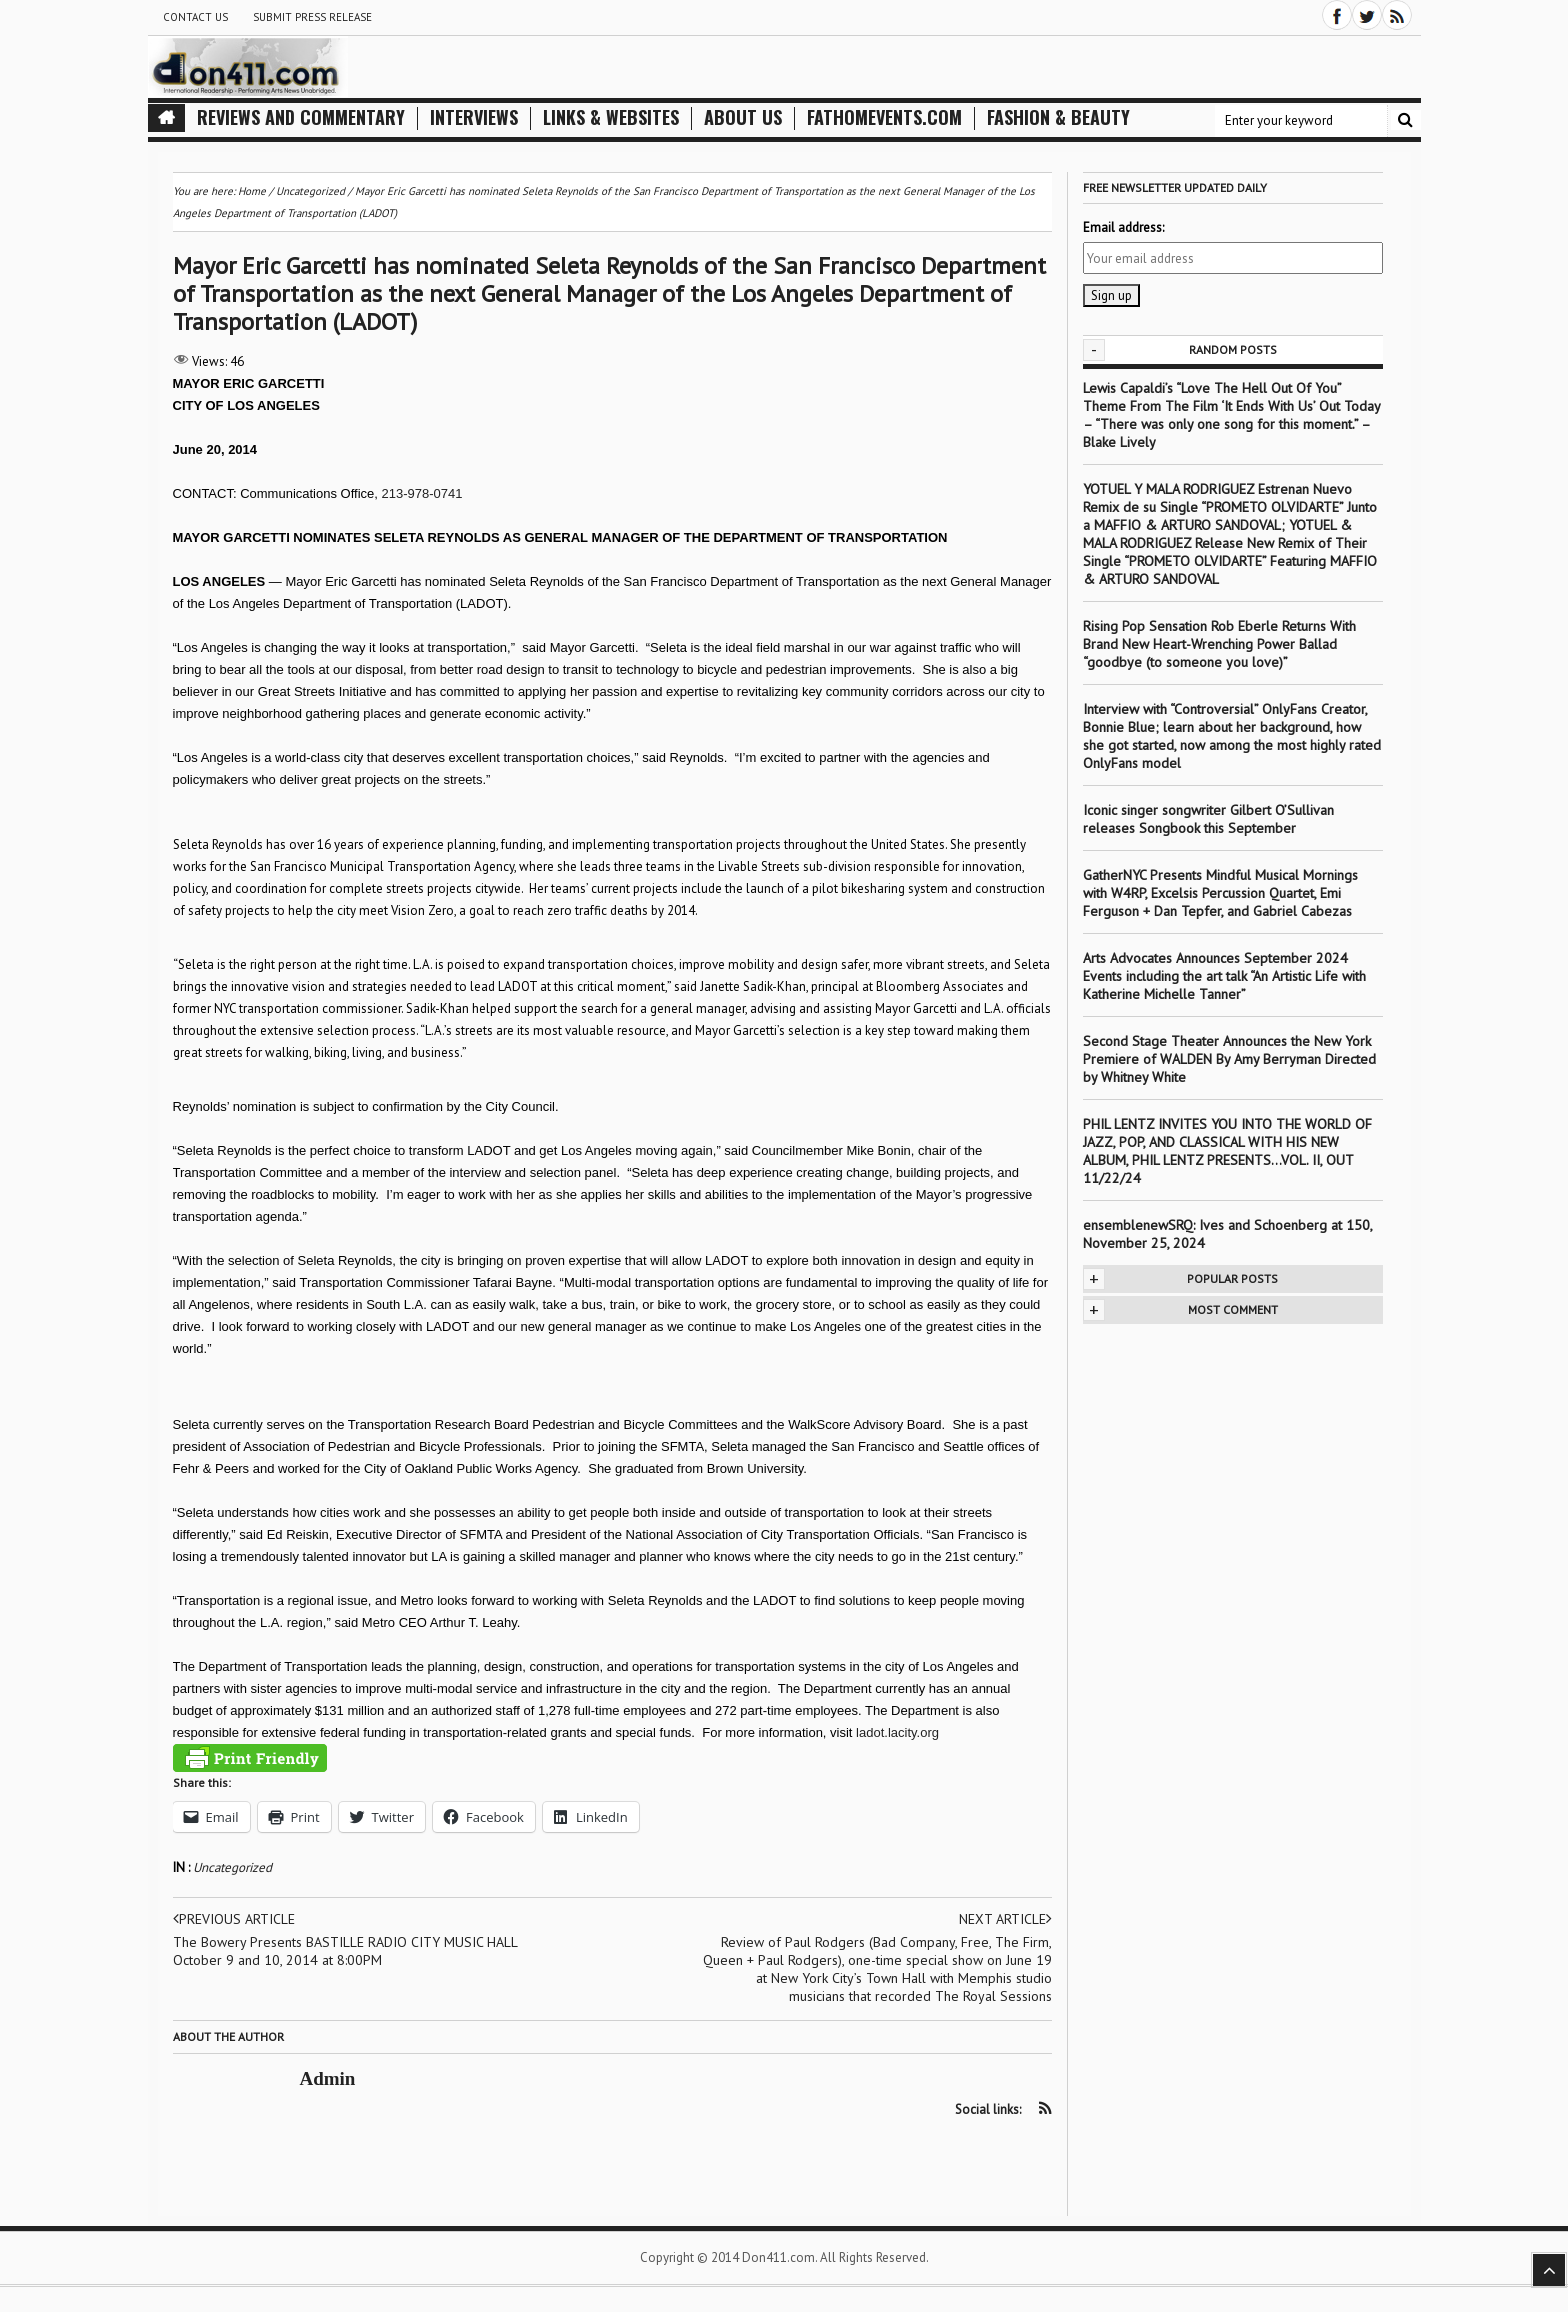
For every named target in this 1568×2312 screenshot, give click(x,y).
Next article (1005, 1919)
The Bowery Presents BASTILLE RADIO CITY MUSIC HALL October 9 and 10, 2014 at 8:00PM (345, 1951)
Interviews (474, 117)
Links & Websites (611, 117)
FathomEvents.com (884, 117)
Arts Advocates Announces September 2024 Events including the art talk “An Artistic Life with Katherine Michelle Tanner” (1224, 976)
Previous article (234, 1919)
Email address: (1123, 227)
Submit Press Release (312, 17)
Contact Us (195, 17)
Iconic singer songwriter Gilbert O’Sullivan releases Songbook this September (1208, 819)
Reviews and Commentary (301, 117)
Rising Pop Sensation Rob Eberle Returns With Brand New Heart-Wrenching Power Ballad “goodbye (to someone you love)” (1219, 644)
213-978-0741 (422, 493)
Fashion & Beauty (1058, 117)
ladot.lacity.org (897, 1732)
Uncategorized (232, 1867)
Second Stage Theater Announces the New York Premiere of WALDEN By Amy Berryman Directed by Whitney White (1229, 1059)
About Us (743, 117)
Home (252, 191)
